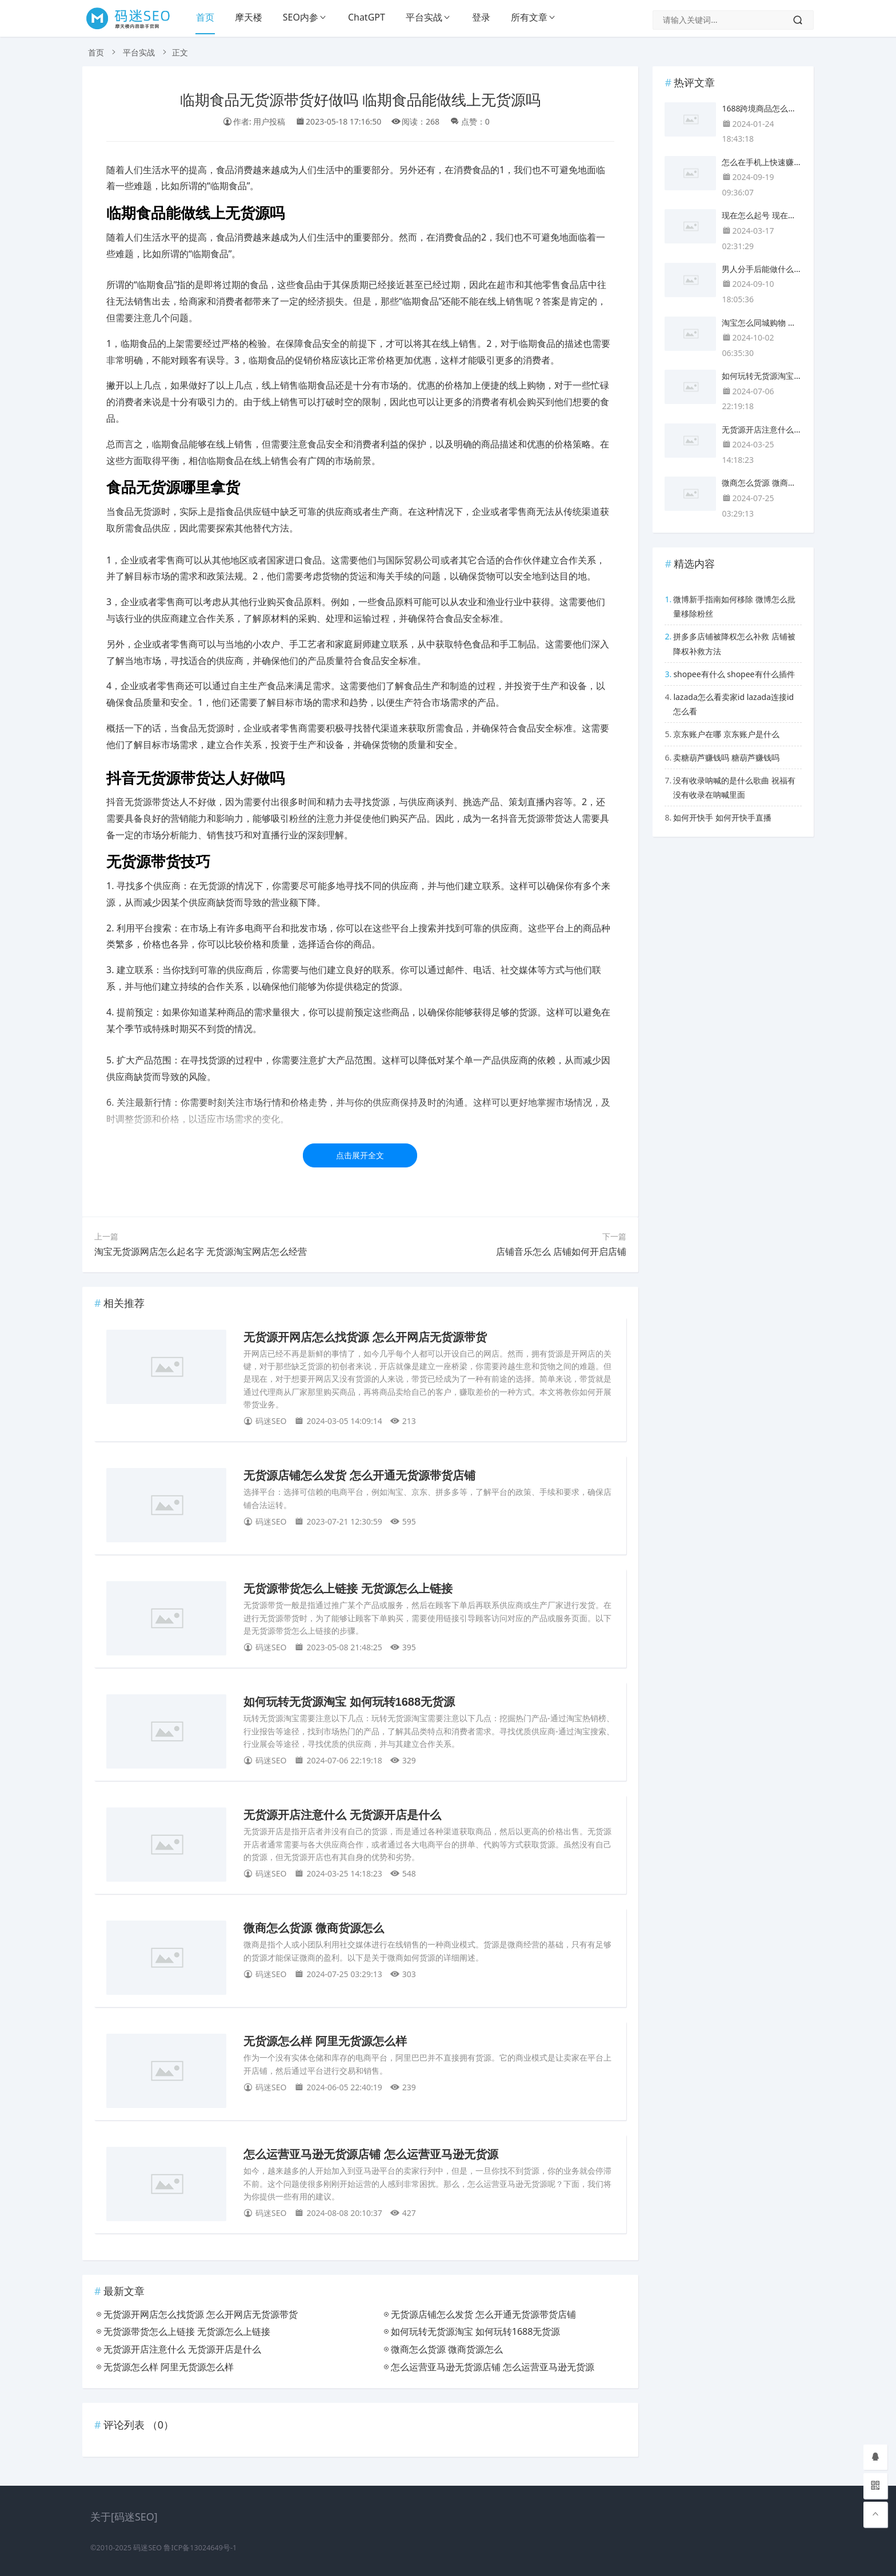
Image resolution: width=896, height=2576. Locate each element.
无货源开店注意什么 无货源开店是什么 (342, 1815)
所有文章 (529, 17)
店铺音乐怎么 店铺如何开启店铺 (561, 1251)
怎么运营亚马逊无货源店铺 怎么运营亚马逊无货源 (370, 2154)
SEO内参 (300, 17)
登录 (481, 17)
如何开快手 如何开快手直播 (722, 817)
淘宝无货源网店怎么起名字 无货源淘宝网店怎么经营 (200, 1251)
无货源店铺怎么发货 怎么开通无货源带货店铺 (359, 1475)
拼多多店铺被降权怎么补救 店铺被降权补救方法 (734, 643)
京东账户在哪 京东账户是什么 (726, 734)
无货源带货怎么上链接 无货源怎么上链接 (348, 1588)
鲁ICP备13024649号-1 (200, 2548)
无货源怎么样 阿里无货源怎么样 (325, 2041)
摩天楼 (248, 17)
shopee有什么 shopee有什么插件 (733, 674)
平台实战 (424, 17)
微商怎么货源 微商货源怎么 (313, 1928)
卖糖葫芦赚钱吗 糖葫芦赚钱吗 (726, 757)
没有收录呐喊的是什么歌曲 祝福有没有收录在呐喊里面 (734, 787)
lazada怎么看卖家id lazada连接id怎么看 (733, 704)
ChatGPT (366, 17)
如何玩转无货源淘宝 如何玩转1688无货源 (349, 1701)
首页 (205, 17)
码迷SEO (147, 2548)
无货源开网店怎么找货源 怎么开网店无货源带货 (365, 1337)
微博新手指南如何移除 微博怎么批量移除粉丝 (734, 606)
